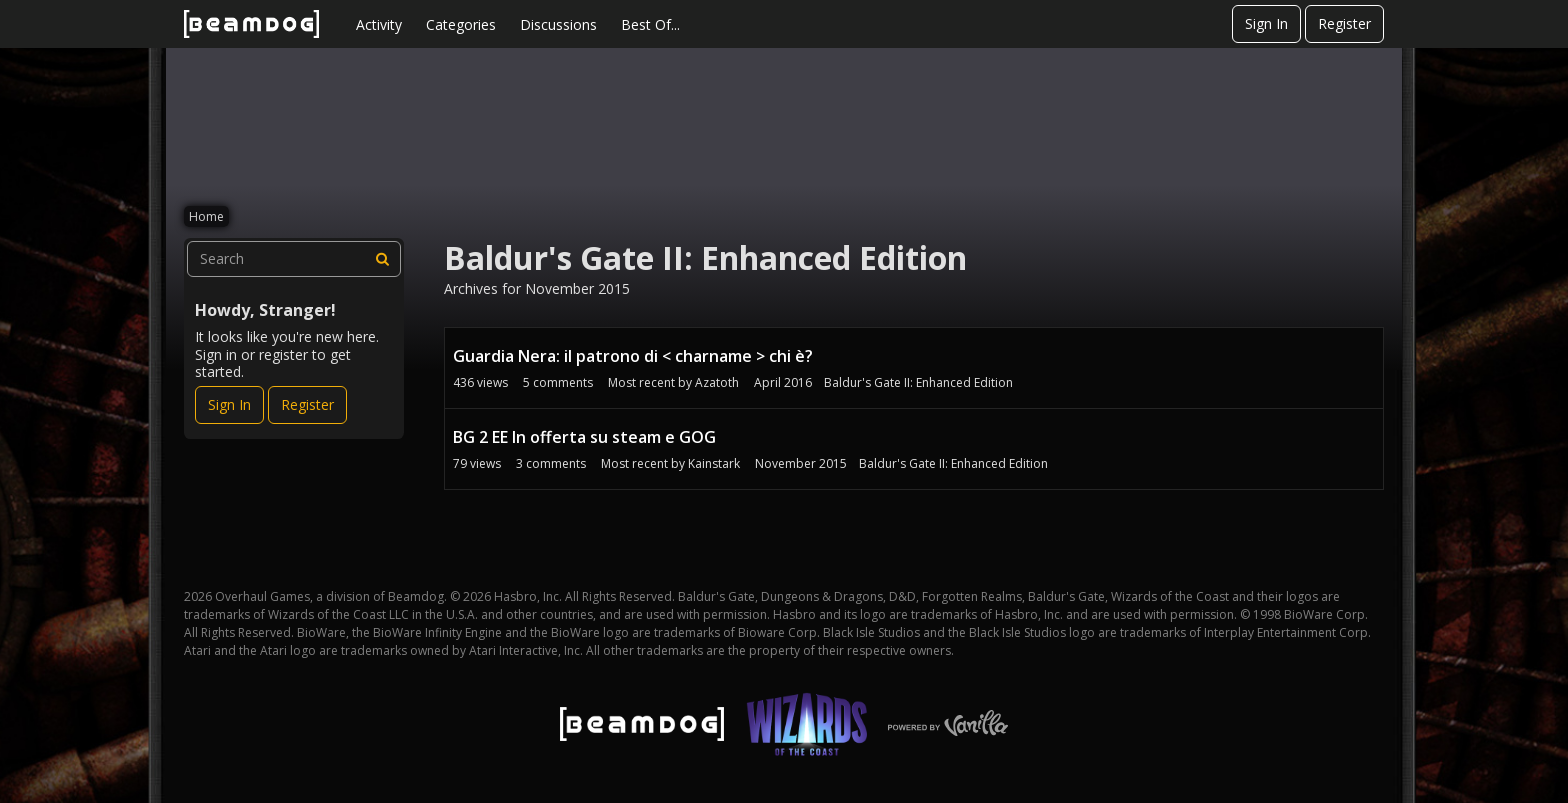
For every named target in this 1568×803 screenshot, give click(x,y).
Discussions (558, 24)
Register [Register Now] (307, 404)
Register (1344, 23)
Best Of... (650, 24)
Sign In (1266, 23)
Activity (379, 24)
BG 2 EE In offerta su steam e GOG (584, 437)
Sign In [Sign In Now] (229, 404)
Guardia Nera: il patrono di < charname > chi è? (633, 356)
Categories (461, 24)
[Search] (383, 259)
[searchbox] (294, 259)
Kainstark (714, 463)
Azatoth (717, 382)
